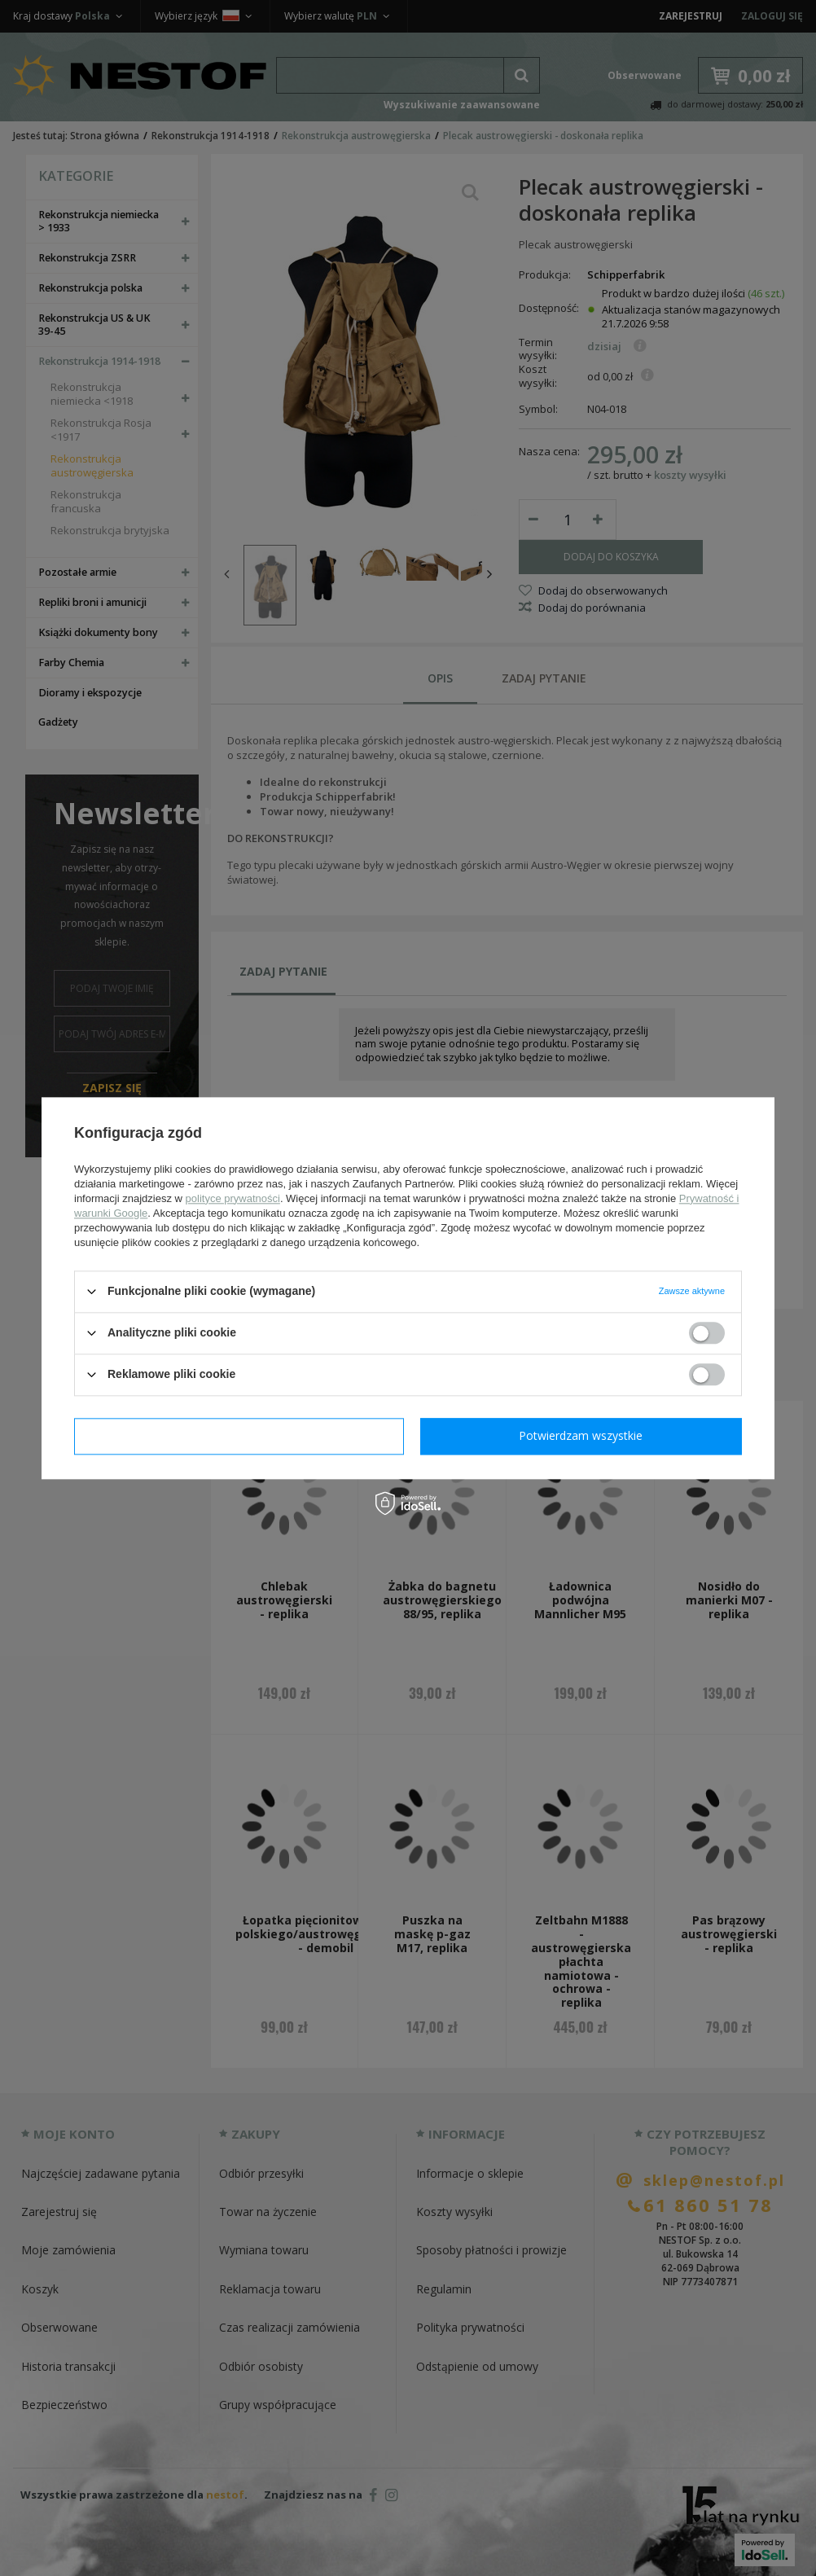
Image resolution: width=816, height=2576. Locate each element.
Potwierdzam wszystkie (581, 1435)
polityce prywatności (233, 1198)
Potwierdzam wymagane (239, 1435)
